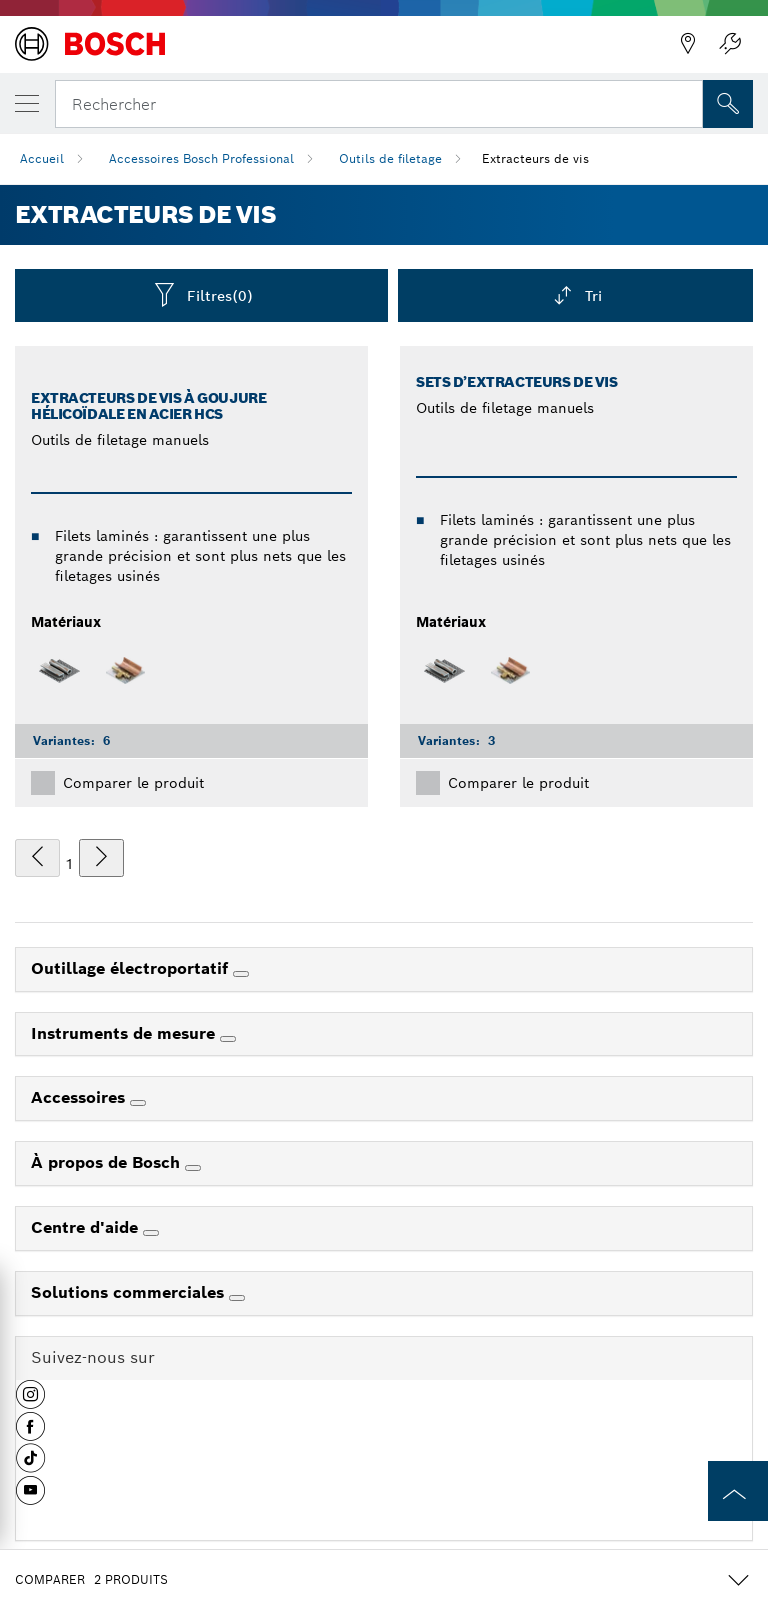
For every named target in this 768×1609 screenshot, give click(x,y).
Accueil (42, 158)
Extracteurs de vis (535, 158)
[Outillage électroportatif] (241, 974)
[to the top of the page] (738, 1491)
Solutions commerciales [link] (130, 1292)
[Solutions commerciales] (237, 1298)
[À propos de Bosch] (193, 1168)
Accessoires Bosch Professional (201, 158)
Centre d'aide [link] (87, 1227)
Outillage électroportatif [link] (132, 968)
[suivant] (101, 858)
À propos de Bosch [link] (108, 1162)
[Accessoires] (138, 1103)
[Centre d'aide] (151, 1233)
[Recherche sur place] (728, 104)
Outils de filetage (390, 158)
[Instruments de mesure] (228, 1039)
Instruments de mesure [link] (125, 1033)
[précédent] (37, 858)
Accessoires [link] (80, 1097)
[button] (30, 1402)
